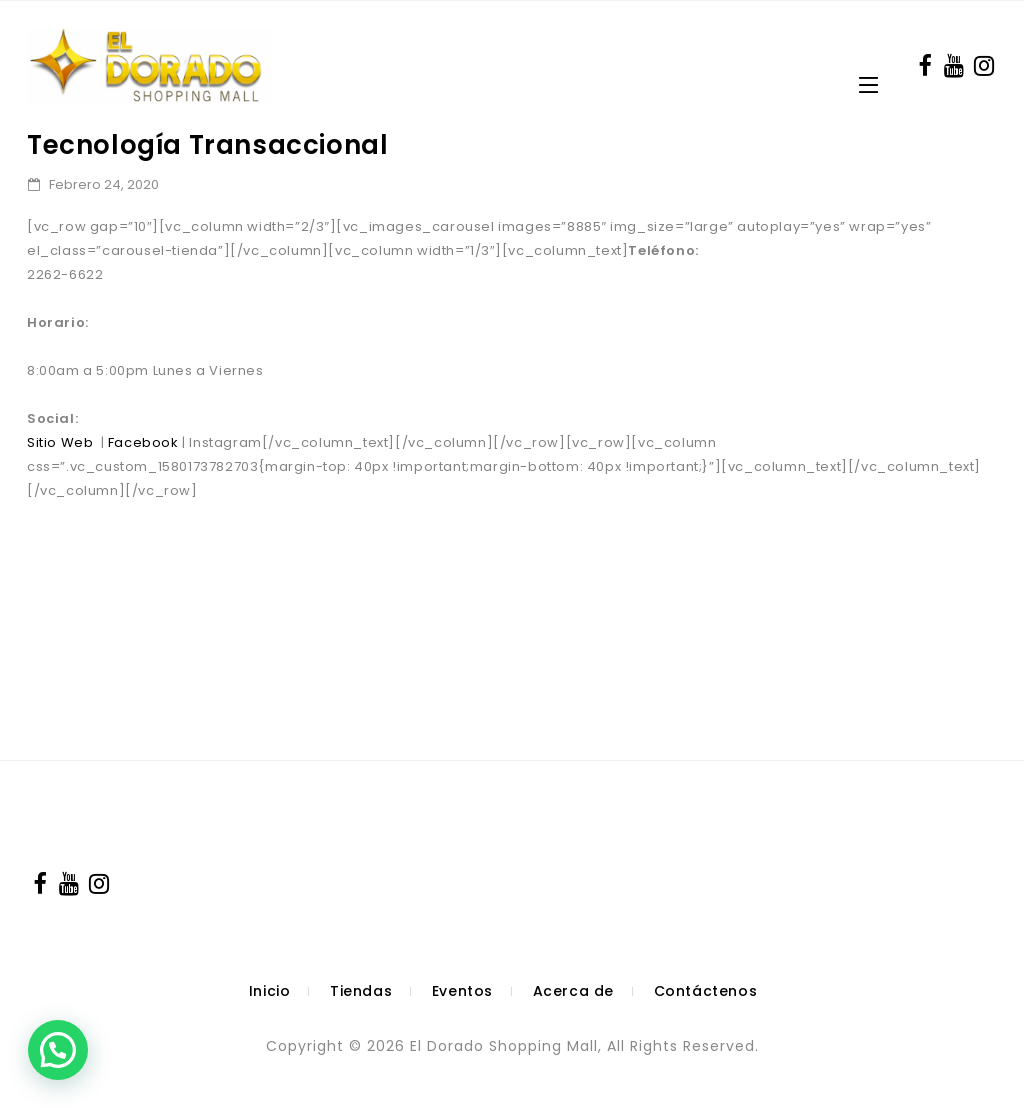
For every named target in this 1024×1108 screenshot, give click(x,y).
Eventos (462, 991)
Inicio (270, 991)
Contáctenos (706, 991)
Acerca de (573, 991)
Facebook (143, 442)
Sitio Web (60, 442)
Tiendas (361, 991)
